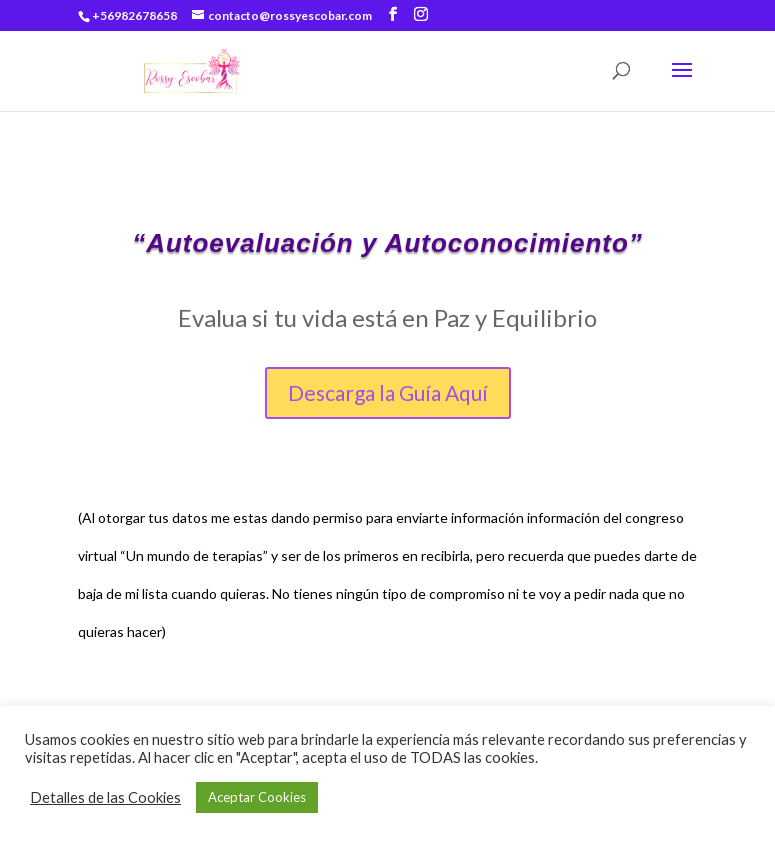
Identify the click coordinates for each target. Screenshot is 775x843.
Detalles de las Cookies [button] (105, 797)
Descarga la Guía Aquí (388, 392)
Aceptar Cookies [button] (257, 797)
